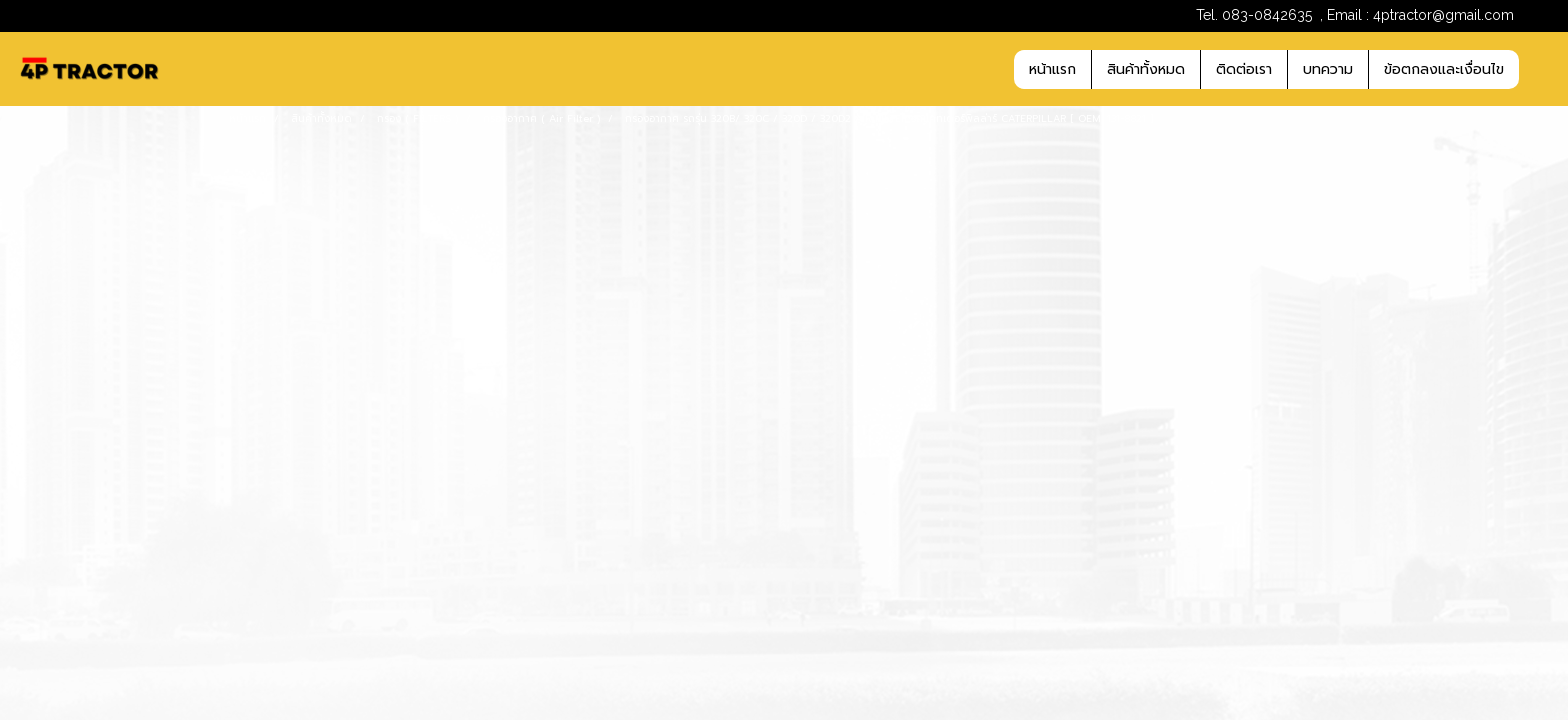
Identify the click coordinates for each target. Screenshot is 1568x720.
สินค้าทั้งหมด (1146, 69)
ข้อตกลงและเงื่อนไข (1444, 69)
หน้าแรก (1052, 69)
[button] (1537, 69)
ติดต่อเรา (1244, 69)
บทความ (1328, 69)
